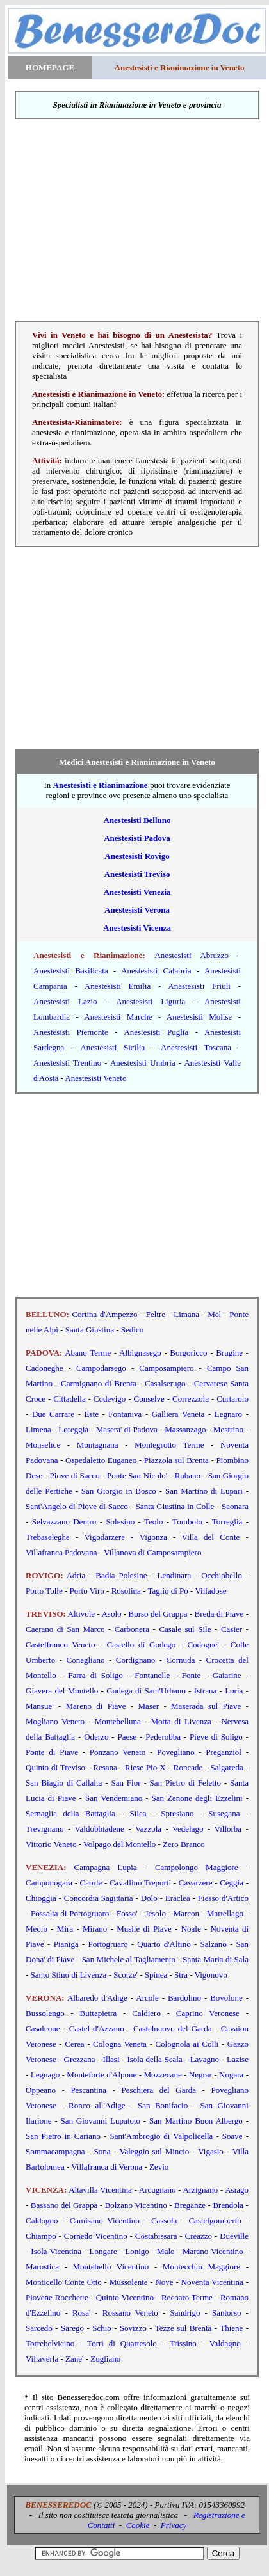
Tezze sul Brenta (183, 2328)
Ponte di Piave (52, 1752)
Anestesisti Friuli (199, 986)
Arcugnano (157, 2190)
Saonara (235, 1506)
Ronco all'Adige (97, 2105)
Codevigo (110, 1399)
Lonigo (137, 2251)
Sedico (132, 1329)
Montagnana (97, 1445)
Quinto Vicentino (125, 2297)
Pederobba (163, 1736)
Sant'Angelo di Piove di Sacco (77, 1506)
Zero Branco (183, 1844)
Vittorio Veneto (51, 1844)
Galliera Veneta (178, 1414)
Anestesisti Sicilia (112, 1047)
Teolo (153, 1521)
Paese (126, 1736)
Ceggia (231, 1882)
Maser (148, 1706)
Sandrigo (185, 2312)
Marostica (42, 2266)
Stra (181, 1975)
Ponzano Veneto (117, 1752)
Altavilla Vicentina (100, 2190)
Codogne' (202, 1644)
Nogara (231, 2074)
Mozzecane (162, 2074)
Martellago (225, 1913)
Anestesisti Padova (137, 838)
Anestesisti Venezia (136, 892)
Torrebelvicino (50, 2343)
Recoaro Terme (187, 2297)
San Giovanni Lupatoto (100, 2120)
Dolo (149, 1898)
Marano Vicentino (213, 2251)
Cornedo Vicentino (95, 2236)
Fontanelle (152, 1675)
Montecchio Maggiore (201, 2266)
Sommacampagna (55, 2151)
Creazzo (199, 2236)
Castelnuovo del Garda (172, 2028)
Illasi (111, 2059)
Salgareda (226, 1767)
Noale (191, 1928)
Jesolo (155, 1913)
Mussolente (129, 2282)
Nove (164, 2282)
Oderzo (96, 1736)
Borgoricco (188, 1352)
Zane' (74, 2359)
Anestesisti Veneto (95, 1078)
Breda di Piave (219, 1614)
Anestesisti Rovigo (136, 856)
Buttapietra (98, 2013)
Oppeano (41, 2090)
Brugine (229, 1352)
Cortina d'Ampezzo (104, 1314)
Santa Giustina (89, 1329)
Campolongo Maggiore (196, 1867)
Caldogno (42, 2220)
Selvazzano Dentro (64, 1521)
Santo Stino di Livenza (69, 1975)
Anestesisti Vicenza (137, 927)
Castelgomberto (214, 2220)
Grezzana (79, 2059)
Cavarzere (196, 1882)
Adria (76, 1575)
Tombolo (187, 1521)
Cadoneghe (44, 1368)
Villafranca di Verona (106, 2167)
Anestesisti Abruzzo (191, 955)
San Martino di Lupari (204, 1491)
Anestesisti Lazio (65, 1001)
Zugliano (105, 2359)
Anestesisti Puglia (156, 1032)
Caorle (91, 1882)
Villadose (210, 1591)
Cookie (138, 2525)
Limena (38, 1429)
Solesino (120, 1521)
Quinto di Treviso (55, 1767)
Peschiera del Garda (158, 2090)
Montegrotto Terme (169, 1445)
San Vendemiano (113, 1798)
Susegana (224, 1813)
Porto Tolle (44, 1591)
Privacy (173, 2525)
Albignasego (140, 1352)
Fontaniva (125, 1414)
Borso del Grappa (158, 1614)
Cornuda (180, 1660)
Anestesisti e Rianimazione (100, 785)
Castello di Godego (141, 1644)
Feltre (155, 1314)
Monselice (43, 1445)
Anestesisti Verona (137, 910)
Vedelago (187, 1829)
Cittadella (69, 1399)
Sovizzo (133, 2328)
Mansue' (40, 1706)
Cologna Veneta (120, 2044)
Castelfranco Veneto (60, 1644)
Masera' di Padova (127, 1429)
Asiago (237, 2190)
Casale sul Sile (185, 1629)
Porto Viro (87, 1591)
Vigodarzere (105, 1537)
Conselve (148, 1399)
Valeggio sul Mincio (155, 2151)
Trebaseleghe (48, 1537)
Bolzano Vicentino (136, 2205)
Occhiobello (221, 1575)
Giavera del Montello (62, 1690)
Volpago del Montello (119, 1844)
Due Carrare (53, 1414)
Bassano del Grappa (64, 2205)
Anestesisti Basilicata (70, 970)
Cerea (74, 2044)
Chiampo (41, 2236)
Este (92, 1414)
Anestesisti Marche (118, 1016)
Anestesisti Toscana (196, 1047)
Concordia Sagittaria (98, 1898)
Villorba (228, 1829)
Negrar (200, 2074)
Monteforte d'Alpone (101, 2074)
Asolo (111, 1614)
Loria (234, 1690)
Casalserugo (165, 1383)
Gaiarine (227, 1675)
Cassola (164, 2220)
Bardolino (184, 1998)
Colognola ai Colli (186, 2044)
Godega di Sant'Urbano (146, 1690)
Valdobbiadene (99, 1829)
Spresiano (177, 1813)
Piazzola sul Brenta (176, 1460)
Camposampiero (166, 1368)
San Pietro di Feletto (185, 1783)
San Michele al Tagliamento (128, 1959)
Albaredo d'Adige (97, 1998)
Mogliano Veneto (55, 1721)
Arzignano (200, 2190)
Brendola (228, 2205)
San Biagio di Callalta (64, 1783)
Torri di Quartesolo (122, 2343)
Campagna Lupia (105, 1867)
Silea (137, 1813)
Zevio (158, 2167)
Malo (165, 2251)
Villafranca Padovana (61, 1552)
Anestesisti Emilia (118, 986)
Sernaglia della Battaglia (70, 1813)
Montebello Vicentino (111, 2266)
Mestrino (228, 1429)
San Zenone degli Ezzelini (197, 1798)
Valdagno (225, 2343)
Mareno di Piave (96, 1706)
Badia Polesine (121, 1575)
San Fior (125, 1783)
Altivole (81, 1614)
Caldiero (146, 2013)
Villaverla (42, 2359)
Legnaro (228, 1414)
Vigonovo (211, 1975)
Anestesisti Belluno (136, 820)
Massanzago (185, 1429)
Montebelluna (118, 1721)
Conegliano (86, 1660)
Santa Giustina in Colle (175, 1506)
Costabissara (156, 2236)
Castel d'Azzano (96, 2028)
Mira (65, 1928)
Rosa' (81, 2312)
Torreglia (227, 1521)
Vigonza (153, 1537)
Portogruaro (107, 1944)
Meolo (36, 1928)
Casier (231, 1629)
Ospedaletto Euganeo (100, 1460)
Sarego (72, 2328)
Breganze (190, 2205)
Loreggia (73, 1429)
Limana (186, 1314)
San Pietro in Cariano (63, 2136)
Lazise (238, 2059)
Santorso (226, 2312)
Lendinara (175, 1575)
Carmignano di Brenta (97, 1383)
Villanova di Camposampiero (152, 1552)
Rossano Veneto (130, 2312)
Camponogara (49, 1882)
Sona (102, 2151)
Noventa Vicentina (212, 2282)
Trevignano (44, 1829)
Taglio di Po (167, 1591)
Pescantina (88, 2090)
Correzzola (190, 1399)
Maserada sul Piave (206, 1706)
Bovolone (226, 1998)
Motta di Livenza (181, 1721)
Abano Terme (88, 1352)
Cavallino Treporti (140, 1882)
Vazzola (148, 1829)
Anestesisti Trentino (67, 1063)
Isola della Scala (154, 2059)
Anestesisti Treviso (137, 874)
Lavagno (204, 2059)
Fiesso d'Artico (223, 1898)
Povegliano (176, 1752)
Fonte (191, 1675)
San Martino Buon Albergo (196, 2120)
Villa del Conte (211, 1537)
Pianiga (66, 1944)
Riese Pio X (145, 1767)
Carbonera (132, 1629)
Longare (103, 2251)
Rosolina (126, 1591)
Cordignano (135, 1660)
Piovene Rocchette (57, 2297)
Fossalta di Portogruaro (70, 1913)
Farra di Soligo (95, 1675)
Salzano (213, 1944)
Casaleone (43, 2028)
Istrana (205, 1690)
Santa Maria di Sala (216, 1959)
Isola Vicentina (56, 2251)
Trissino (183, 2343)
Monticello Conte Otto (64, 2282)
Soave (232, 2136)
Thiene (231, 2328)
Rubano (187, 1475)
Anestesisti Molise (199, 1016)
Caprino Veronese (208, 2013)
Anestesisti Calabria (156, 970)
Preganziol (223, 1752)
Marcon (186, 1913)
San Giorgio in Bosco (118, 1491)
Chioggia (41, 1898)
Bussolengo (45, 2013)
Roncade (188, 1767)
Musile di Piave (144, 1928)
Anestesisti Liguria (150, 1001)
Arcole (147, 1998)
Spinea (156, 1975)
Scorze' (125, 1975)
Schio (101, 2328)
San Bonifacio (163, 2105)
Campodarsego (101, 1368)
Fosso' (127, 1913)
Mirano (95, 1928)
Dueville (234, 2236)
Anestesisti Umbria (142, 1063)
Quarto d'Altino (163, 1944)
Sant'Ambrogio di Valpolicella (161, 2136)
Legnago (45, 2074)
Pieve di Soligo (216, 1736)
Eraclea (177, 1898)
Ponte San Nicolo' (137, 1475)
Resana (105, 1767)
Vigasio (211, 2151)
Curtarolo (232, 1399)
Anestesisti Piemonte (70, 1032)
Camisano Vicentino (105, 2220)
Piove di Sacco (75, 1475)
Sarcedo (39, 2328)
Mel (214, 1314)
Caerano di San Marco (65, 1629)
